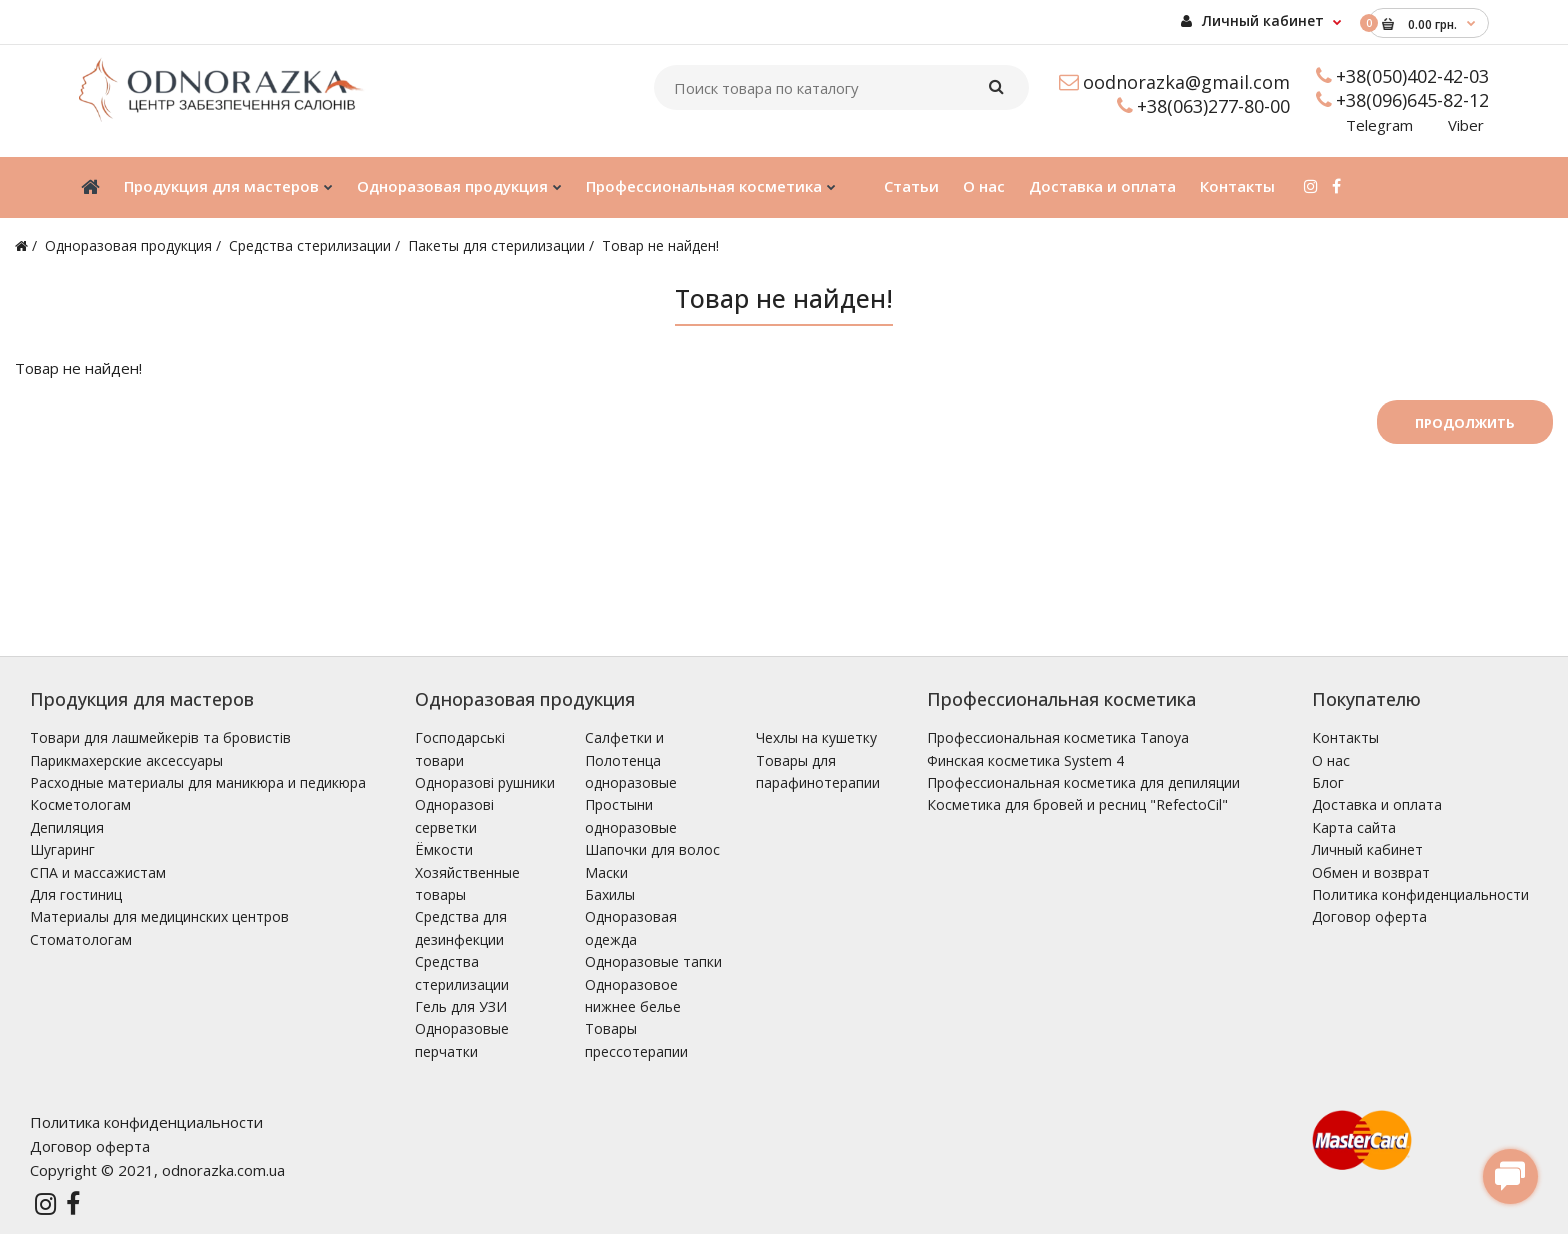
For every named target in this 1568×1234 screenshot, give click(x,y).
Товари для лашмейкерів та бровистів (160, 737)
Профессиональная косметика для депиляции (1083, 782)
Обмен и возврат (1371, 872)
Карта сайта (1354, 827)
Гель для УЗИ (461, 1006)
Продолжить (1465, 423)
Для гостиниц (76, 894)
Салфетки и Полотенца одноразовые (631, 760)
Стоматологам (81, 939)
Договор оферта (1369, 916)
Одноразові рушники (485, 782)
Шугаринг (62, 849)
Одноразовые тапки (653, 961)
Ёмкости (444, 849)
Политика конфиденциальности (1420, 894)
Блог (1328, 782)
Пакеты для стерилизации (496, 245)
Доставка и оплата (1377, 804)
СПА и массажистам (98, 872)
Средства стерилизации (310, 245)
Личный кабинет (1252, 20)
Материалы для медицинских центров (159, 916)
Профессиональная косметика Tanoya (1058, 737)
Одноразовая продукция (128, 245)
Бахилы (610, 894)
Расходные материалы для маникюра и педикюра (198, 782)
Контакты (1345, 737)
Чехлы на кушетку (816, 737)
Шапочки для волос (652, 849)
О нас (1331, 760)
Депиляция (67, 827)
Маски (606, 872)
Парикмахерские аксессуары (126, 760)
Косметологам (80, 804)
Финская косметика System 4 (1025, 760)
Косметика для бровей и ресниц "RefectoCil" (1077, 804)
